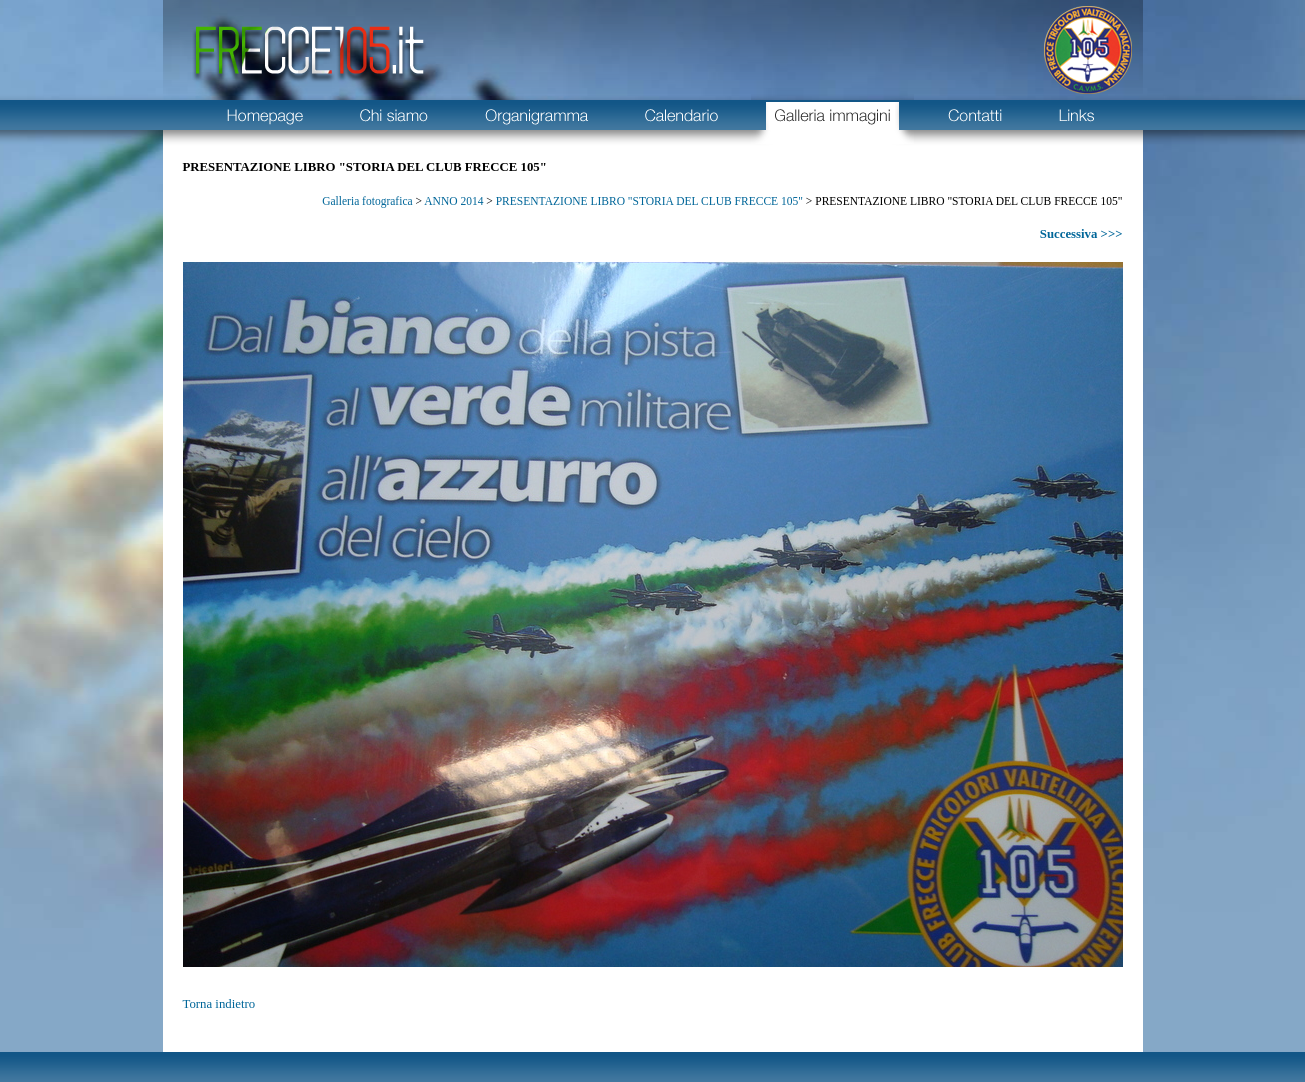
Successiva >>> (1081, 234)
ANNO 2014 (453, 201)
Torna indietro (219, 1004)
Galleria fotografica (367, 201)
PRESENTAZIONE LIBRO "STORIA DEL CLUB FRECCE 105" (649, 201)
